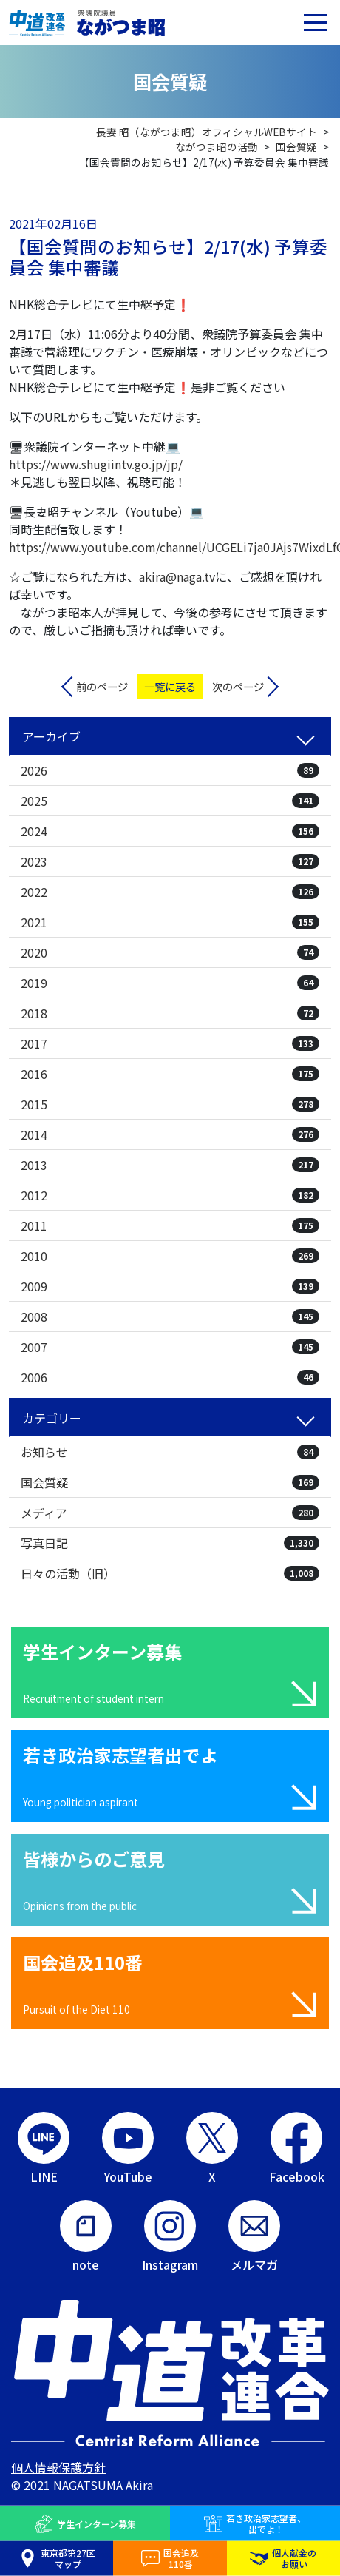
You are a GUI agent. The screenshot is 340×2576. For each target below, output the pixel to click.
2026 (170, 770)
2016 (170, 1074)
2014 (170, 1134)
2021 (170, 922)
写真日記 (170, 1543)
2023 (170, 861)
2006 (170, 1377)
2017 (170, 1043)
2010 (170, 1256)
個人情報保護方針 (58, 2467)
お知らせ (170, 1452)
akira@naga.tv (177, 576)
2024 (170, 831)
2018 (170, 1013)
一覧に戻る (170, 686)
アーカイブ (51, 736)
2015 (170, 1104)
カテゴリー (51, 1418)
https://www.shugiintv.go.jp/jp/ (96, 464)
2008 (170, 1316)
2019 (170, 983)
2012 (170, 1195)
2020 (170, 952)
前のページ (102, 686)
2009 (170, 1286)
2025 (170, 801)
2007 (170, 1347)
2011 (170, 1225)
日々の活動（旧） (170, 1573)
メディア (170, 1512)
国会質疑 (170, 1482)
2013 (170, 1165)
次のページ (238, 686)
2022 (170, 892)
